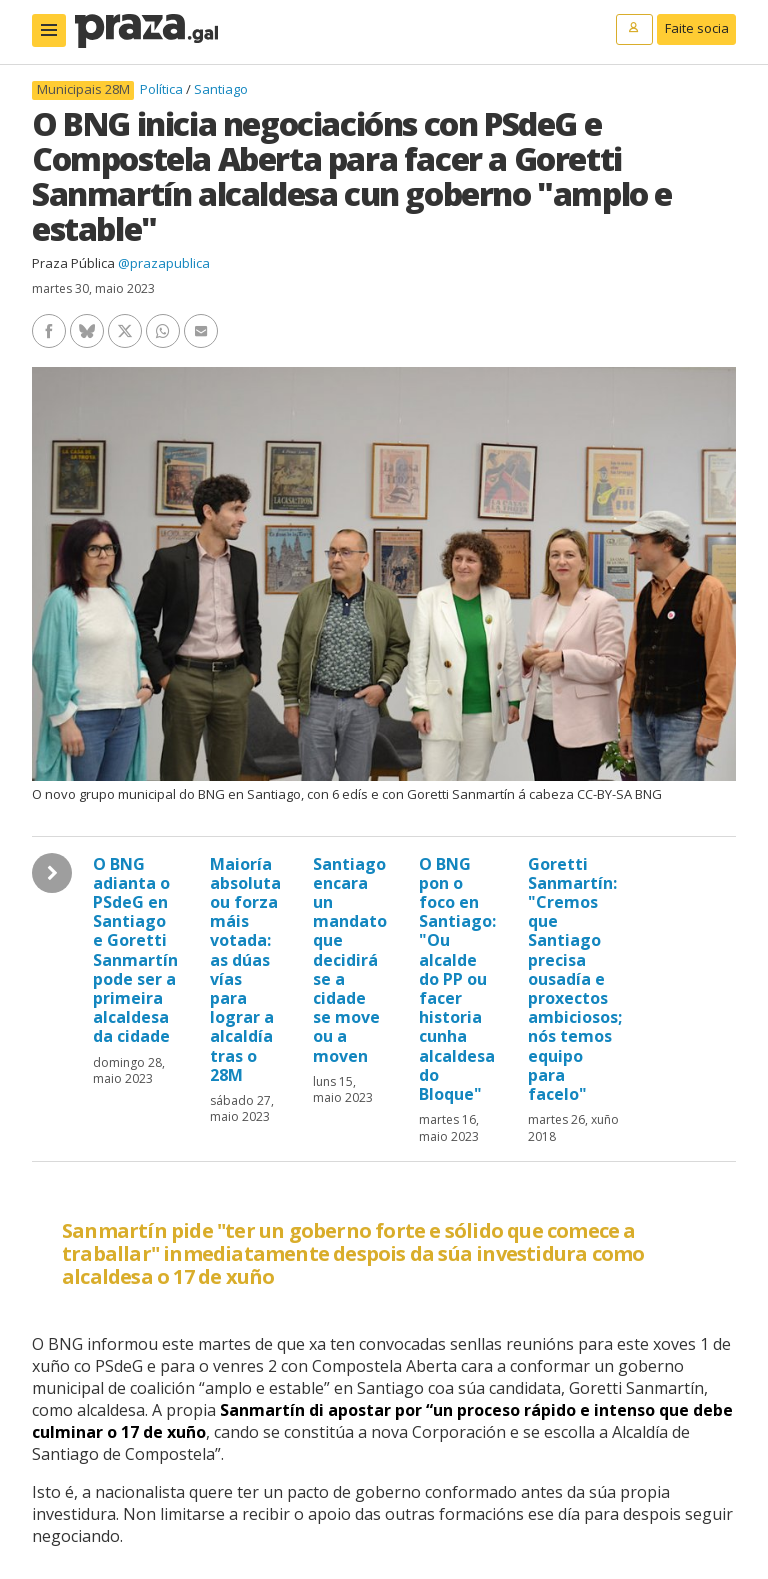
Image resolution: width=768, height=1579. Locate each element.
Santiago (221, 89)
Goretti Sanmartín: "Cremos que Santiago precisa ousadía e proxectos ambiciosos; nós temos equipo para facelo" (575, 979)
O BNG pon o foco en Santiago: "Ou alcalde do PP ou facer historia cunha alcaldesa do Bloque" (457, 979)
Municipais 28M (83, 89)
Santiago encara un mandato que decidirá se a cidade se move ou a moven (350, 960)
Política (163, 89)
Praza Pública (73, 263)
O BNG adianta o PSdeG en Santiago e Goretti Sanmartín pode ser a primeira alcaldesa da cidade (135, 950)
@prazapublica (164, 263)
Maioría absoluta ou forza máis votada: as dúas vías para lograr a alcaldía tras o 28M (245, 969)
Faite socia (697, 28)
